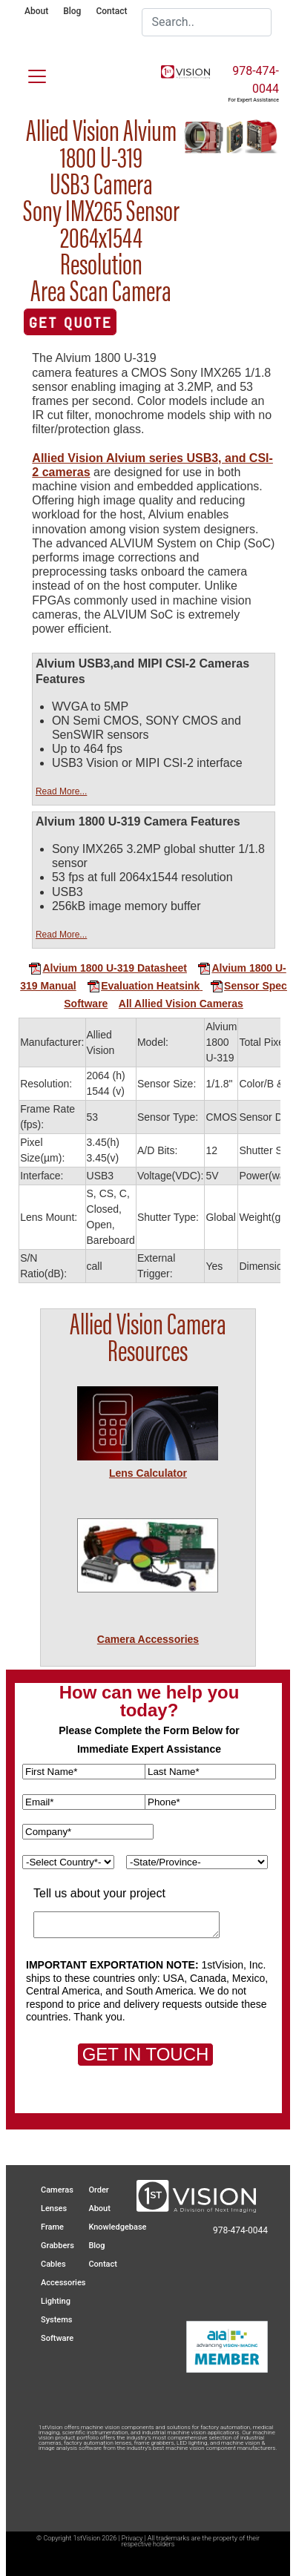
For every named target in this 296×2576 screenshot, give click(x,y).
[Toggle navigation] (28, 73)
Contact (111, 11)
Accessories (63, 2282)
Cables (53, 2264)
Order (98, 2190)
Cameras (57, 2190)
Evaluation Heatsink (143, 986)
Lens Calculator (148, 1473)
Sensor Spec (243, 986)
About (36, 11)
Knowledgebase (117, 2227)
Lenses (54, 2208)
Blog (72, 11)
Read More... (61, 791)
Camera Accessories (148, 1639)
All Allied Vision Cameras (181, 1003)
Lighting (55, 2301)
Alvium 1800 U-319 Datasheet (107, 968)
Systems (57, 2320)
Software (86, 1003)
